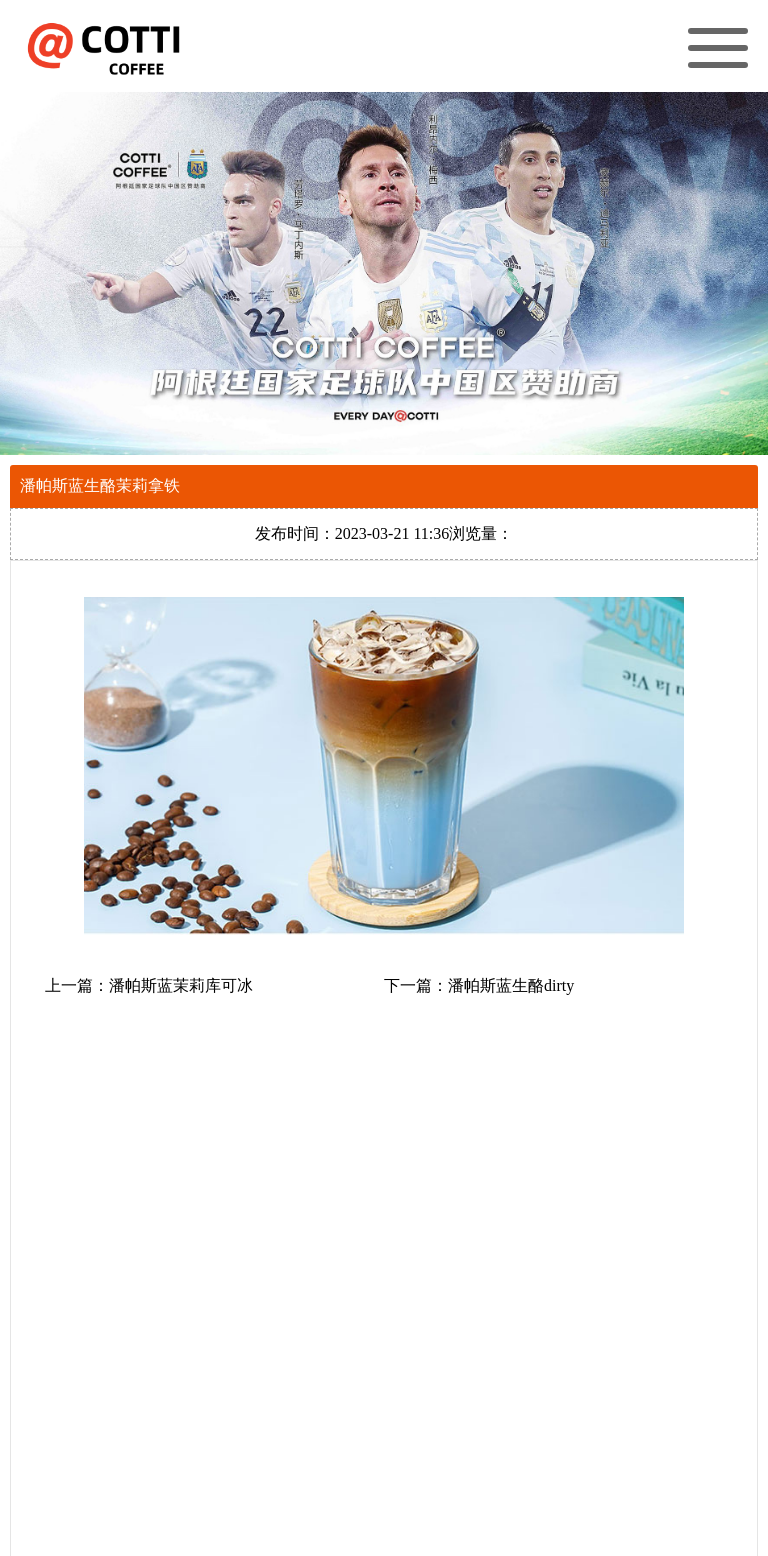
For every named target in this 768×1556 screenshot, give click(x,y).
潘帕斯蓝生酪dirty (511, 985)
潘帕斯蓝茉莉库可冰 (181, 985)
